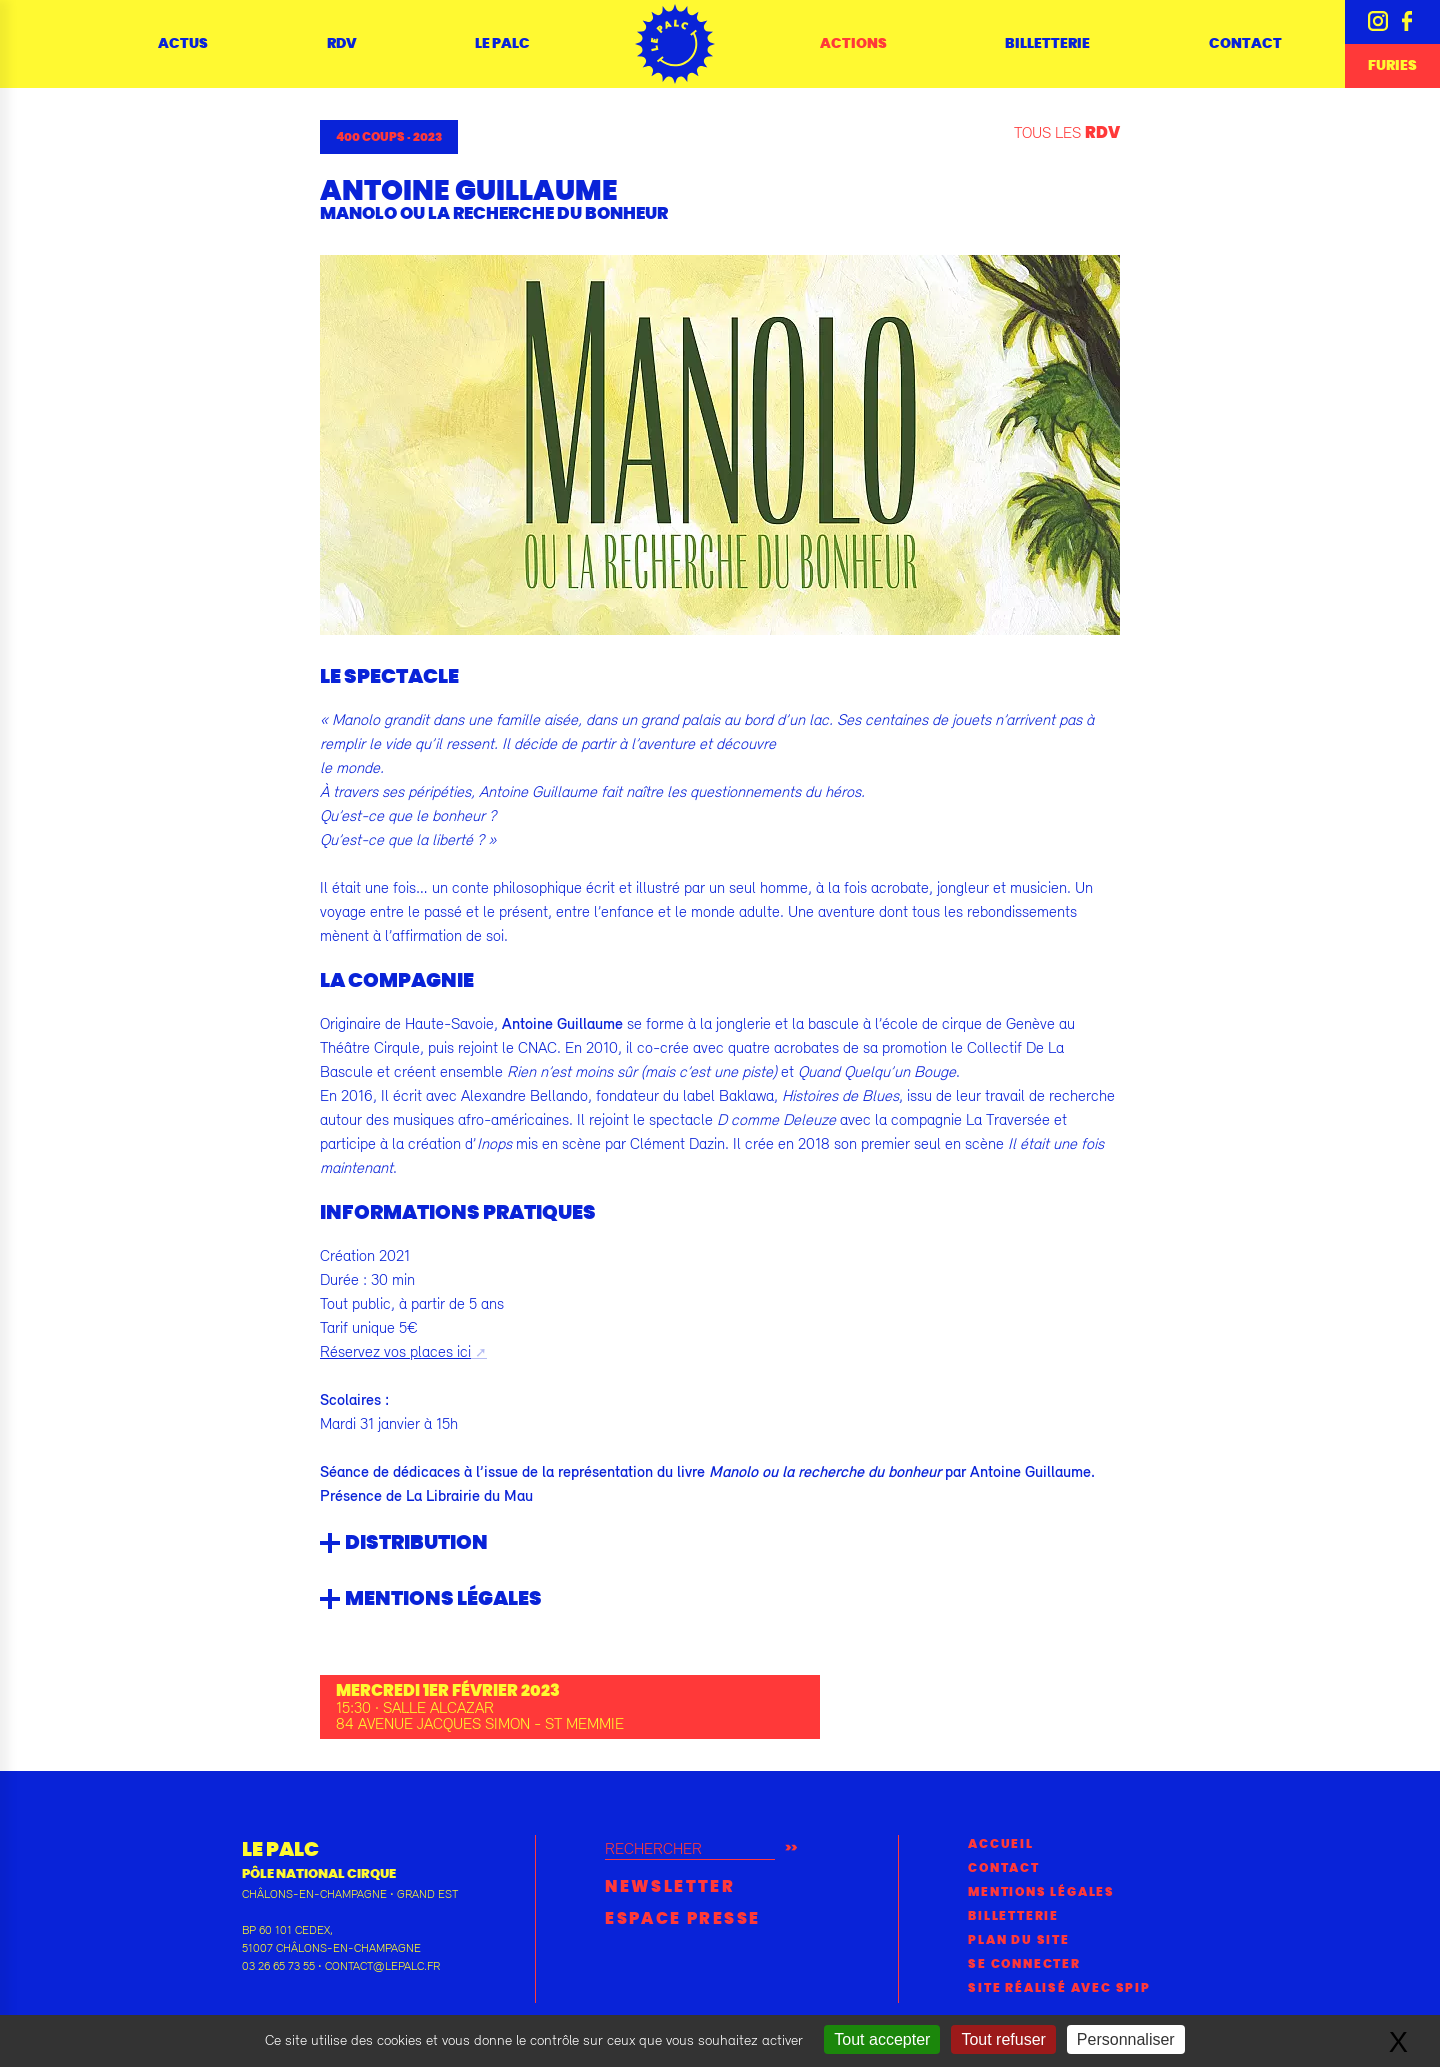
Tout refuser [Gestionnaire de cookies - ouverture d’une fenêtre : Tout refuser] (1003, 2039)
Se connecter (1024, 1964)
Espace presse (682, 1919)
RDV (342, 44)
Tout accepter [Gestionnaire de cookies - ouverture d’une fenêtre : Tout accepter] (882, 2039)
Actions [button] (853, 44)
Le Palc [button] (502, 44)
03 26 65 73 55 (278, 1966)
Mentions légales (1041, 1892)
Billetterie (1047, 44)
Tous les (1067, 132)
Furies (1392, 66)
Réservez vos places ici (395, 1351)
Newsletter (670, 1887)
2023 (427, 137)
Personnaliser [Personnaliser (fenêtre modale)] (1126, 2039)
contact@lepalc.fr (382, 1966)
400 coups (370, 137)
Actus (183, 44)
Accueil (1001, 1844)
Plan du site (1019, 1940)
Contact (1245, 44)
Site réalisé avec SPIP (1059, 1988)
